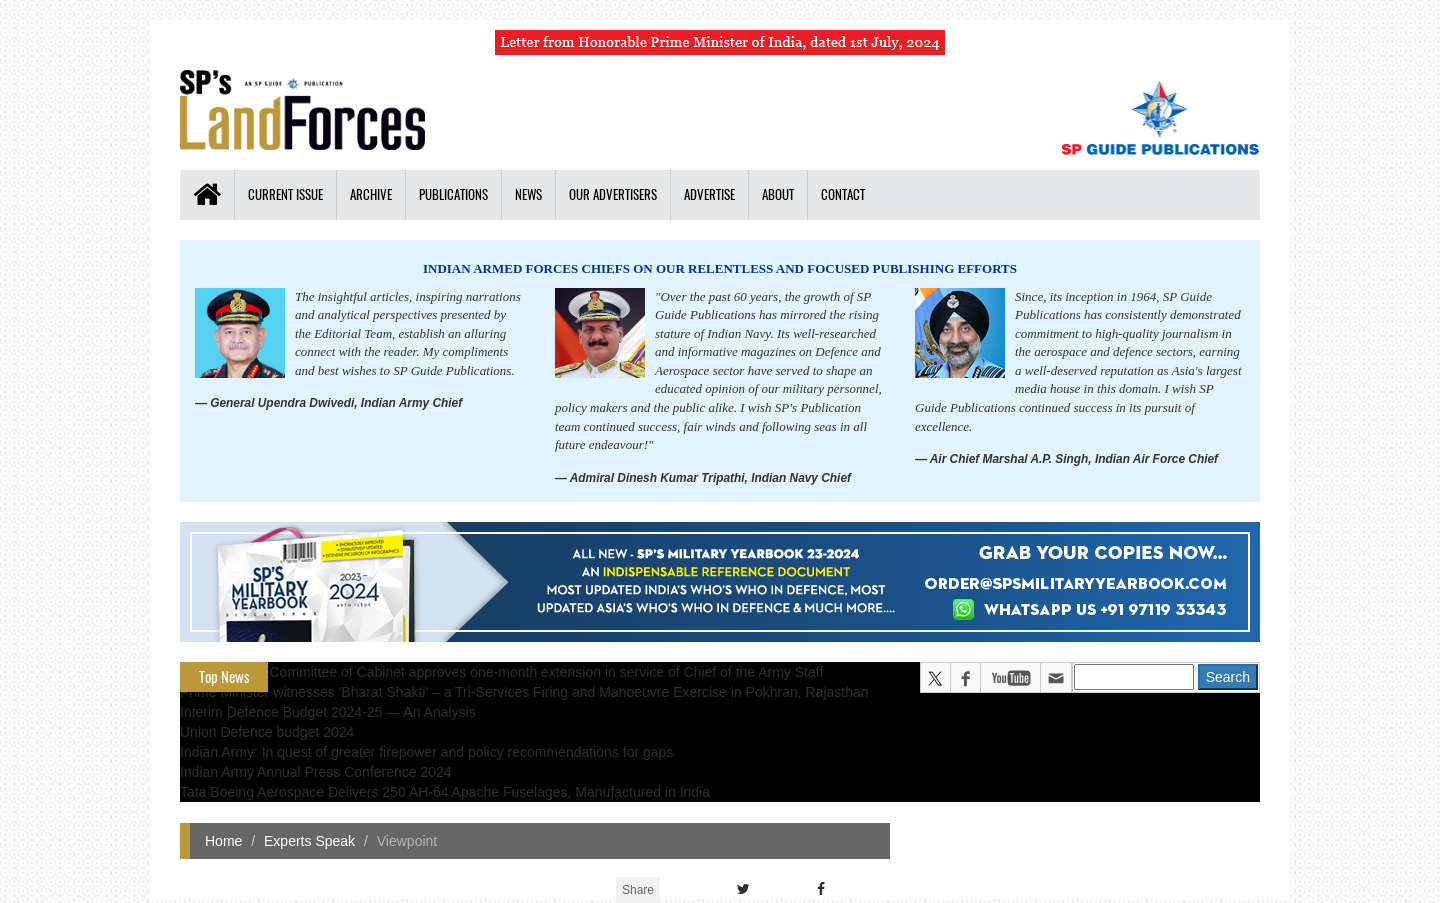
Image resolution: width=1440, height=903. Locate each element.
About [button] (778, 194)
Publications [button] (453, 194)
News (528, 194)
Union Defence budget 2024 (267, 732)
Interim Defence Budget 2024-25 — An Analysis (328, 712)
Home (223, 841)
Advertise (709, 194)
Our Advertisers (613, 194)
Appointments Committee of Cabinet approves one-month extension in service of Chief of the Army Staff (501, 672)
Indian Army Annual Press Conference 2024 (316, 772)
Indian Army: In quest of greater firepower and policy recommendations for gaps (426, 752)
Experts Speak (309, 841)
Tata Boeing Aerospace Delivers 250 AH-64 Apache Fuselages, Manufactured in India (445, 792)
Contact (843, 194)
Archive (371, 194)
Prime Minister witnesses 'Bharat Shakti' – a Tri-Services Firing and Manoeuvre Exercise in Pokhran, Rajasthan (524, 692)
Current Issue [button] (285, 194)
